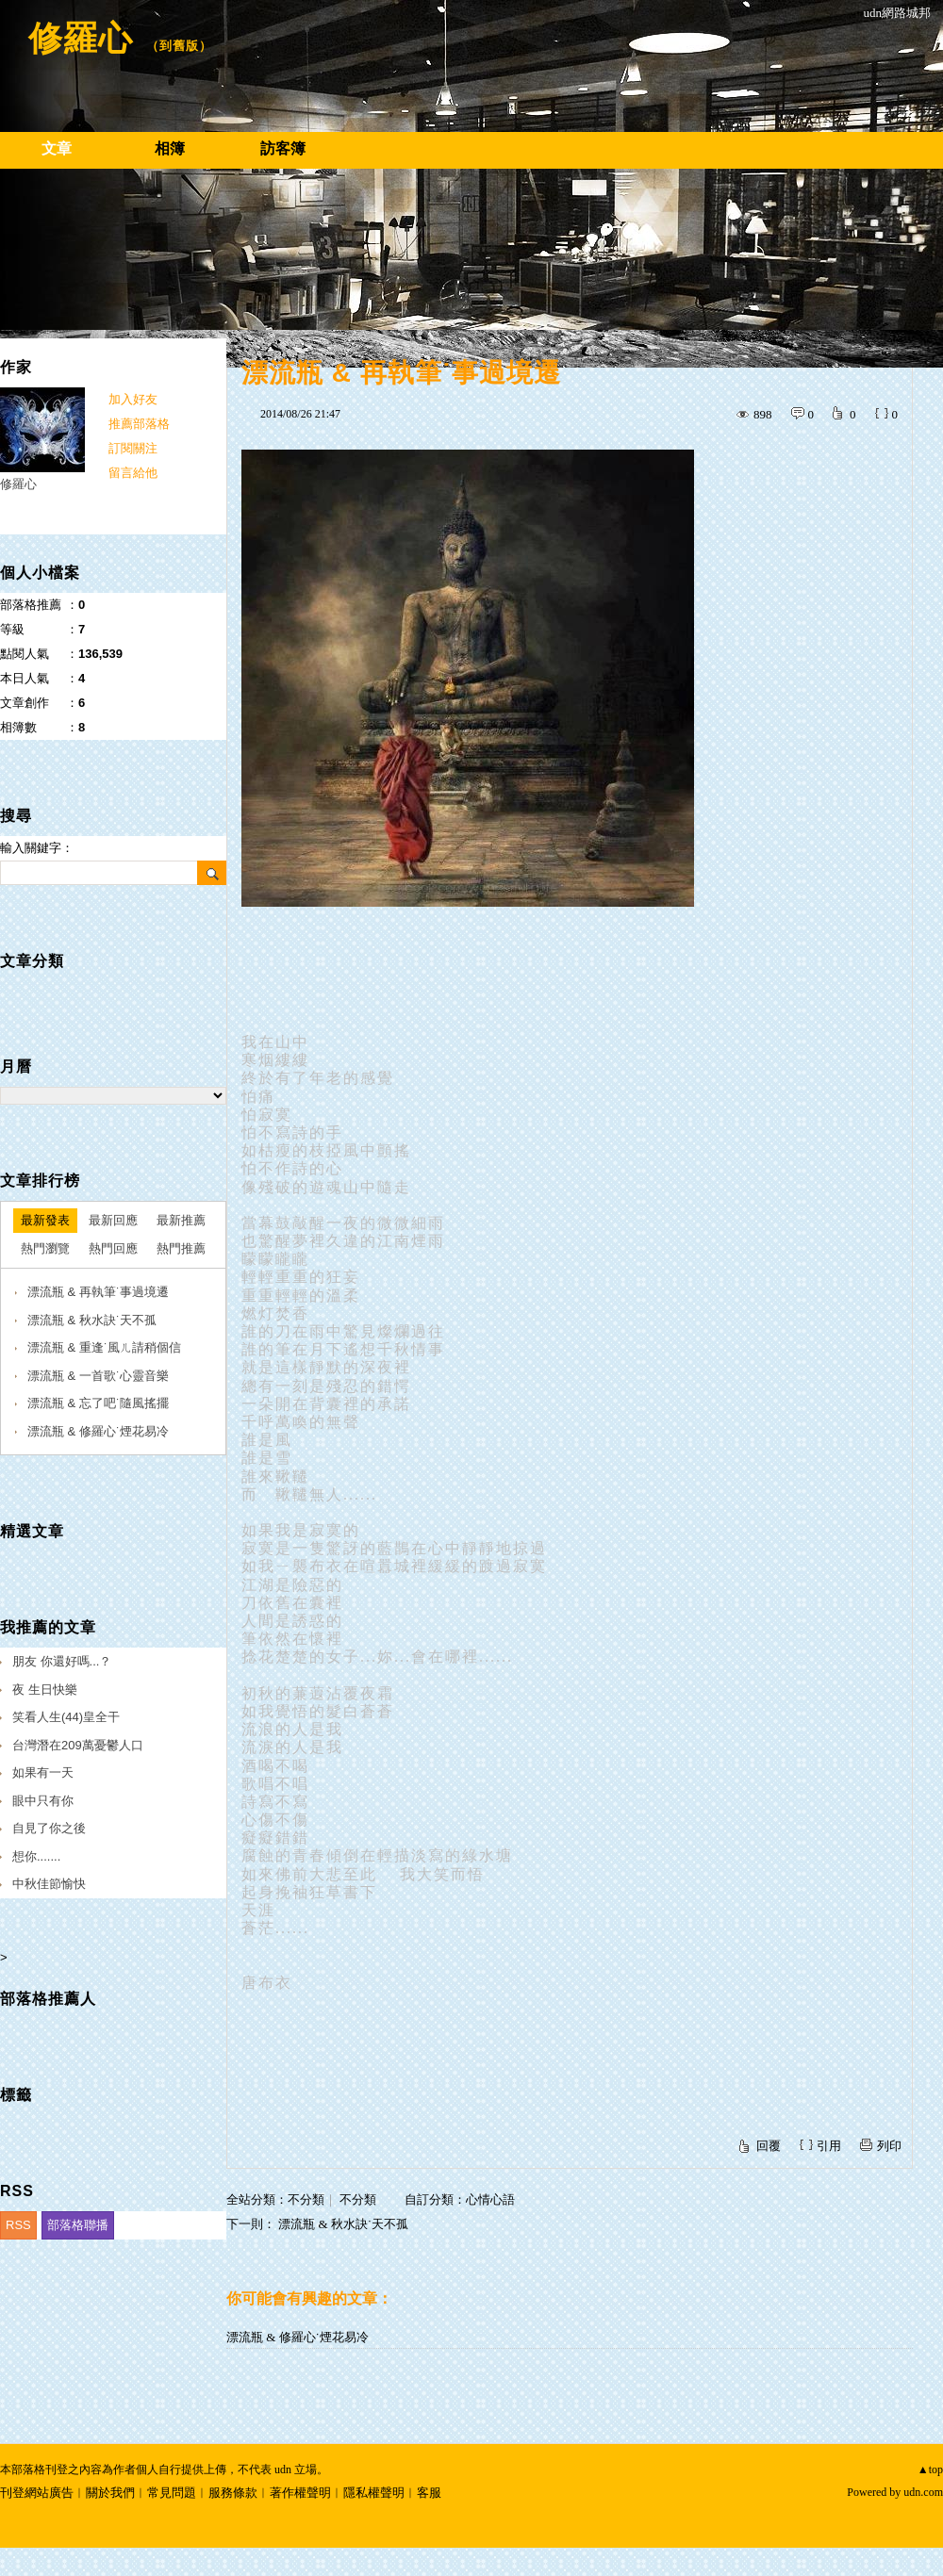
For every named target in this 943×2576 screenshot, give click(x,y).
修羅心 (80, 38)
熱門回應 (113, 1248)
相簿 (170, 148)
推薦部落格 (139, 424)
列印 (889, 2146)
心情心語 (490, 2199)
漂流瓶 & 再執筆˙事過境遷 (98, 1292)
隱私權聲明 (374, 2493)
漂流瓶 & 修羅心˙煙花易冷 (297, 2337)
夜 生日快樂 (44, 1689)
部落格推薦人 (48, 1999)
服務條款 (232, 2493)
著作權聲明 (300, 2493)
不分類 (306, 2199)
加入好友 (132, 399)
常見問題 (171, 2493)
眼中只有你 (43, 1801)
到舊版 (179, 46)
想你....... (36, 1856)
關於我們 (110, 2493)
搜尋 (211, 873)
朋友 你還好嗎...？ (61, 1661)
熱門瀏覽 (45, 1248)
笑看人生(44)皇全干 (66, 1717)
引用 (829, 2146)
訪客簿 (283, 148)
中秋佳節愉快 (49, 1884)
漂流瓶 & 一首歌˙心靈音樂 (98, 1376)
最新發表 (45, 1220)
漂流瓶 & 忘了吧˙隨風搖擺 (98, 1403)
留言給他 (132, 473)
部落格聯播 (77, 2225)
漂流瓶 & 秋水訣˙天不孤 (343, 2224)
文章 (56, 148)
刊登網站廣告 (37, 2493)
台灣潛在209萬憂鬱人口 (77, 1745)
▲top (930, 2469)
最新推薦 (181, 1220)
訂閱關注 (132, 448)
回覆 (768, 2146)
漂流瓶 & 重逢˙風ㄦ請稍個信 (104, 1347)
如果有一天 (43, 1772)
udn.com (923, 2492)
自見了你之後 (49, 1828)
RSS (18, 2225)
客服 (429, 2493)
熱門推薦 (181, 1248)
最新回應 (113, 1220)
